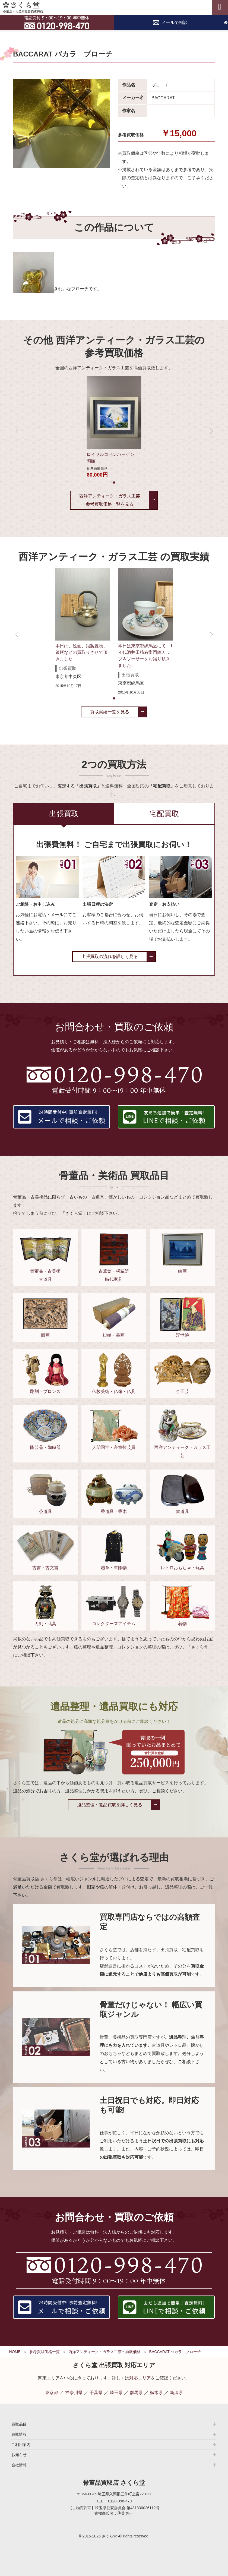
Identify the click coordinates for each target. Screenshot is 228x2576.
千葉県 (96, 2392)
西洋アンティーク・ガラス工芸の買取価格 (104, 2352)
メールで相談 (175, 22)
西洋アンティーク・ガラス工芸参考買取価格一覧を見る (109, 500)
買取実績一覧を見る (109, 712)
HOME (15, 2352)
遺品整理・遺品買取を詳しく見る (109, 1804)
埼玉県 (116, 2392)
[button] (114, 482)
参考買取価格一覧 (44, 2352)
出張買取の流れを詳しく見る (109, 956)
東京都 (51, 2392)
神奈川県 (74, 2392)
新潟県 (176, 2392)
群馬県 (136, 2392)
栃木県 (156, 2392)
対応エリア (140, 2378)
